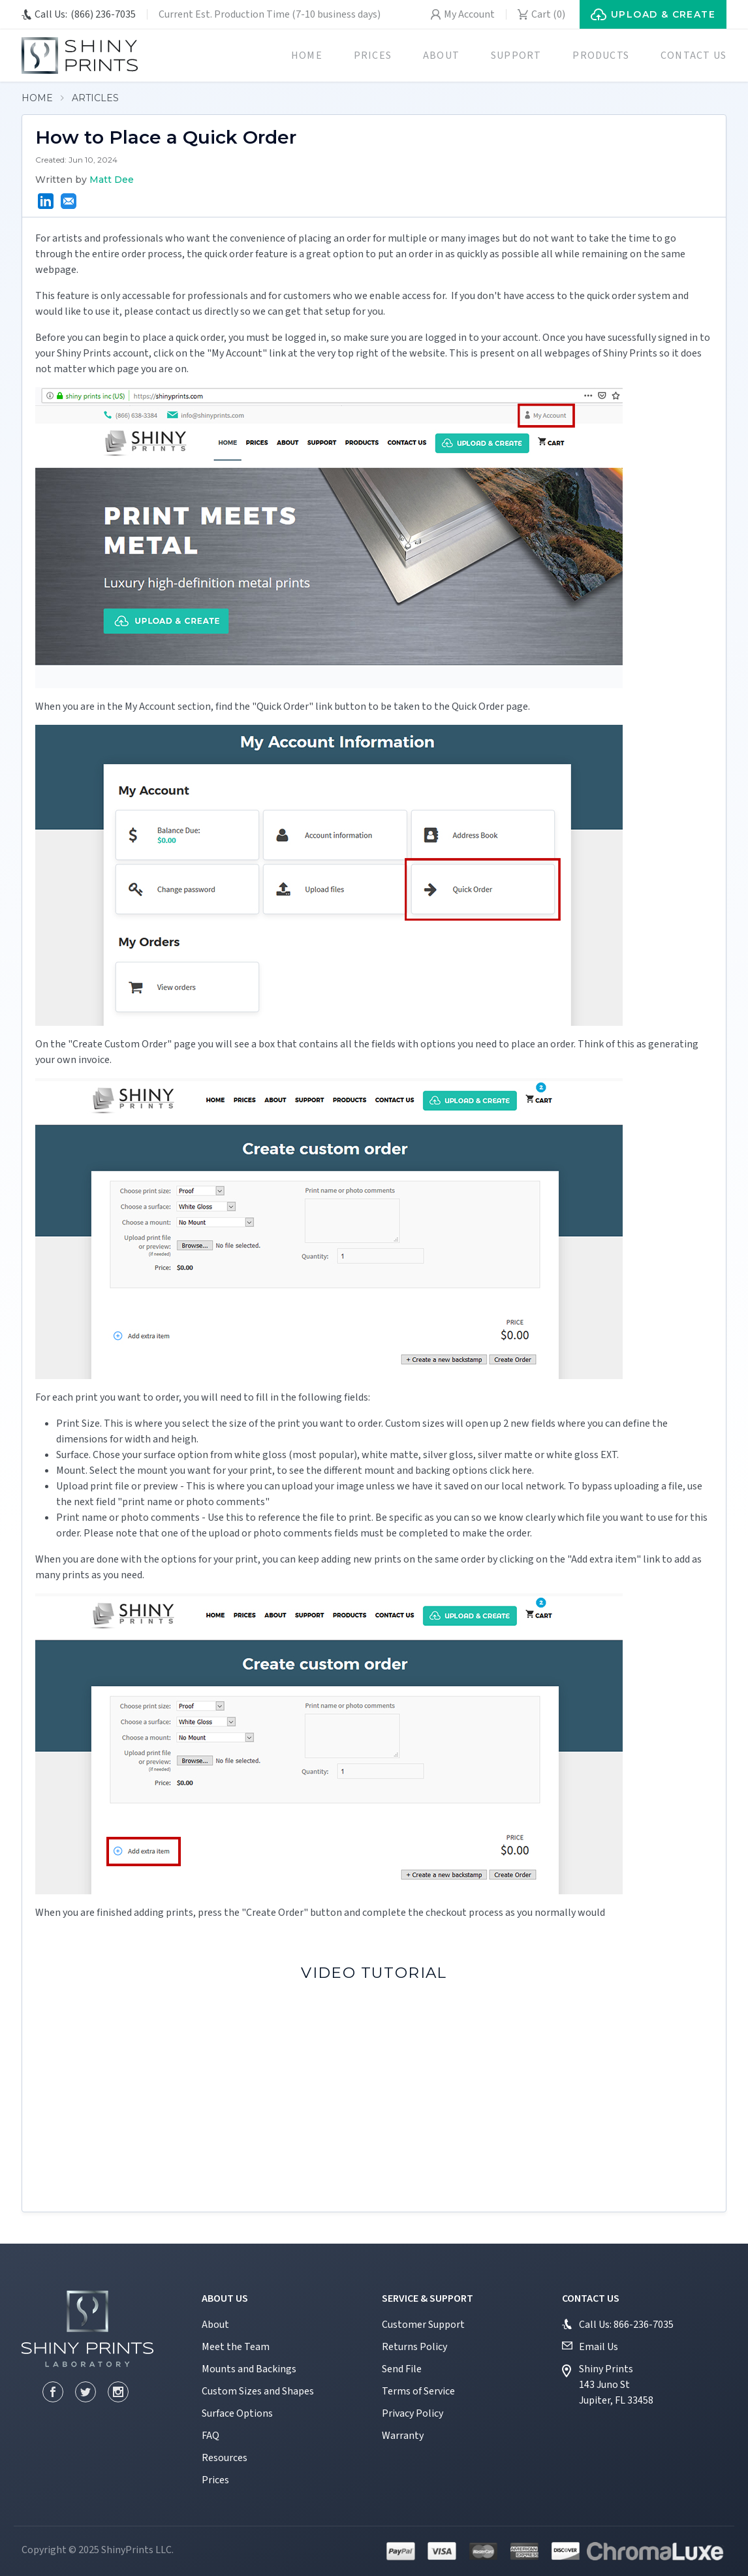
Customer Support (423, 2324)
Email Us (598, 2347)
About (441, 55)
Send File (402, 2369)
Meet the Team (236, 2347)
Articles (95, 98)
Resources (224, 2458)
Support (516, 55)
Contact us (693, 55)
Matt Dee (111, 179)
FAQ (210, 2435)
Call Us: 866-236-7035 (626, 2324)
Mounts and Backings (249, 2369)
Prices (373, 55)
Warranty (403, 2435)
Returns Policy (414, 2347)
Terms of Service (418, 2391)
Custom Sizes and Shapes (258, 2391)
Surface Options (237, 2413)
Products (600, 55)
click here (511, 1470)
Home (306, 55)
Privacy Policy (412, 2413)
